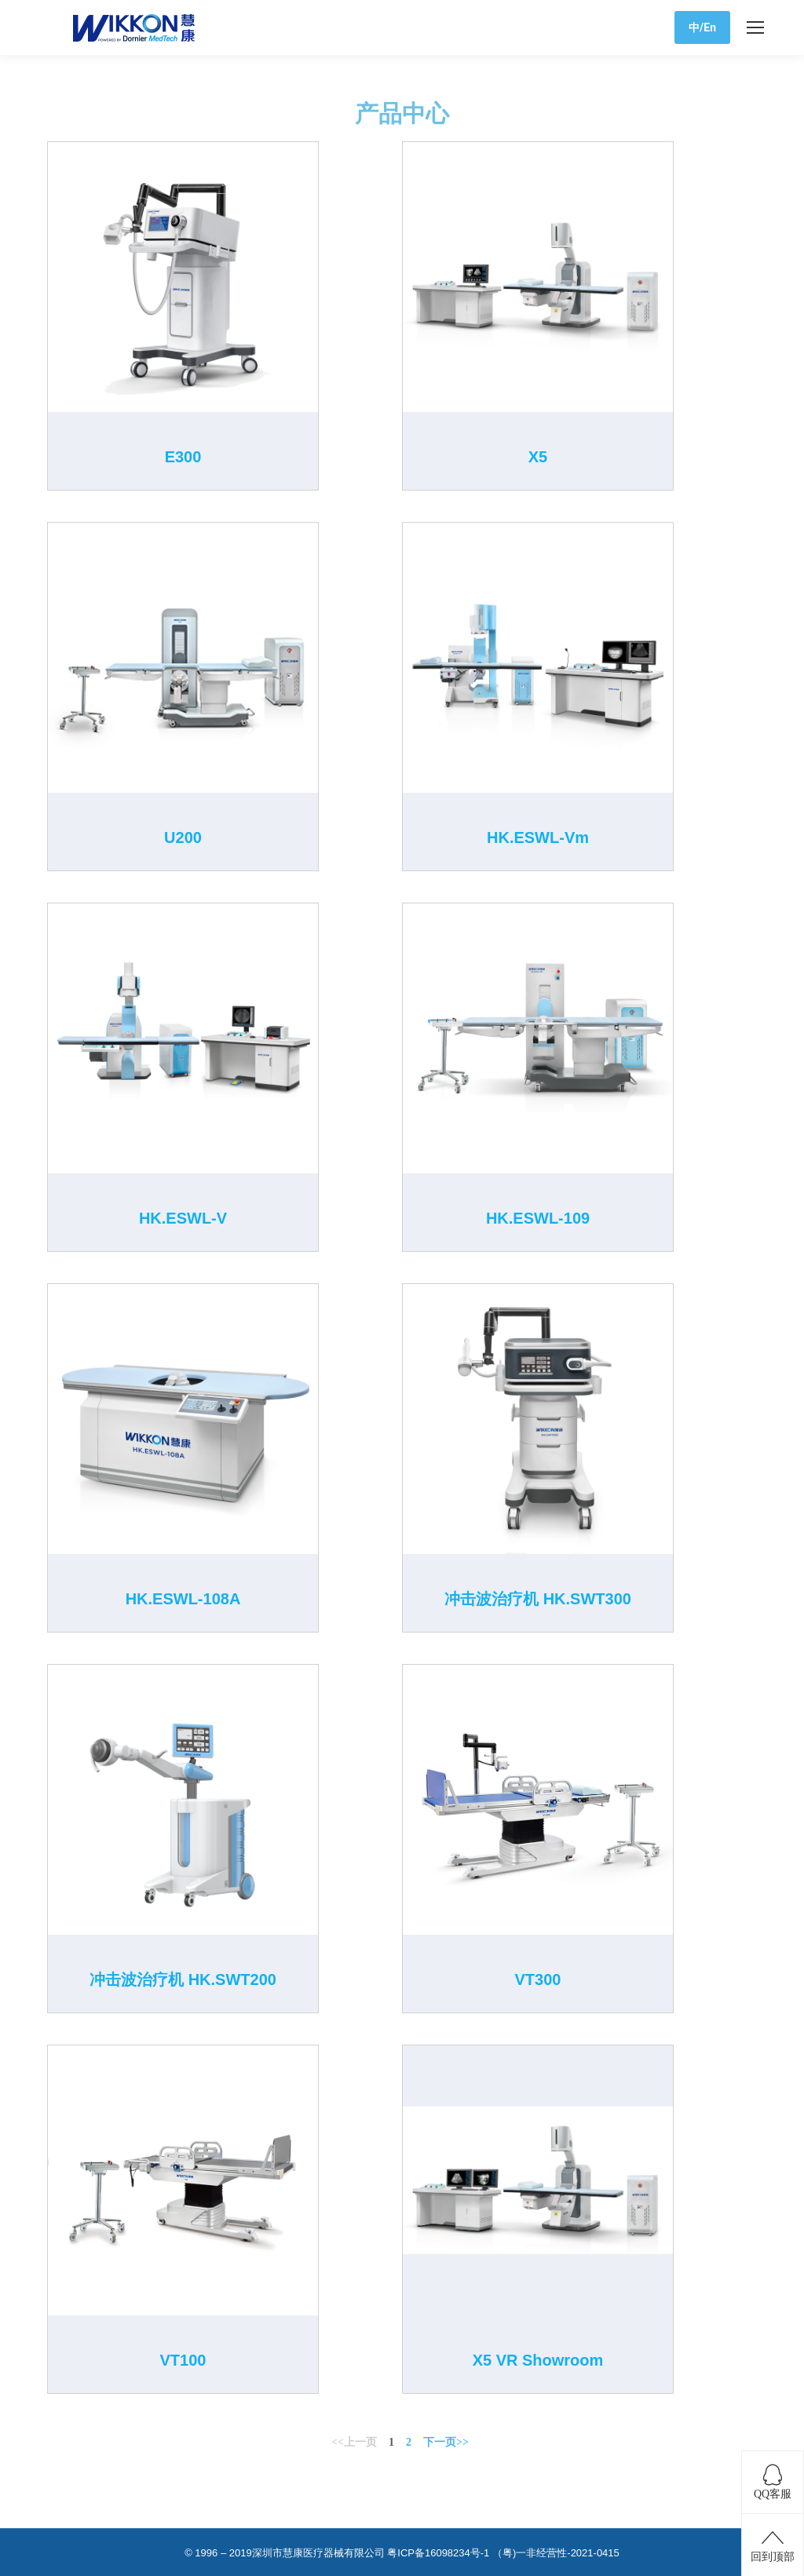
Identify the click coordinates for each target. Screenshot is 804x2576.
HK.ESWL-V (183, 1218)
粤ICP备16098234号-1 (438, 2553)
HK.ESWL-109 (538, 1218)
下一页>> (446, 2442)
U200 (183, 837)
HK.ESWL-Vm (538, 837)
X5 (537, 456)
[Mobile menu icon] (755, 27)
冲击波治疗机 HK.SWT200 (183, 1979)
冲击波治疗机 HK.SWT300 (537, 1598)
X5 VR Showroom (538, 2360)
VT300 (538, 1979)
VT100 (183, 2360)
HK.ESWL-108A (183, 1598)
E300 (183, 456)
